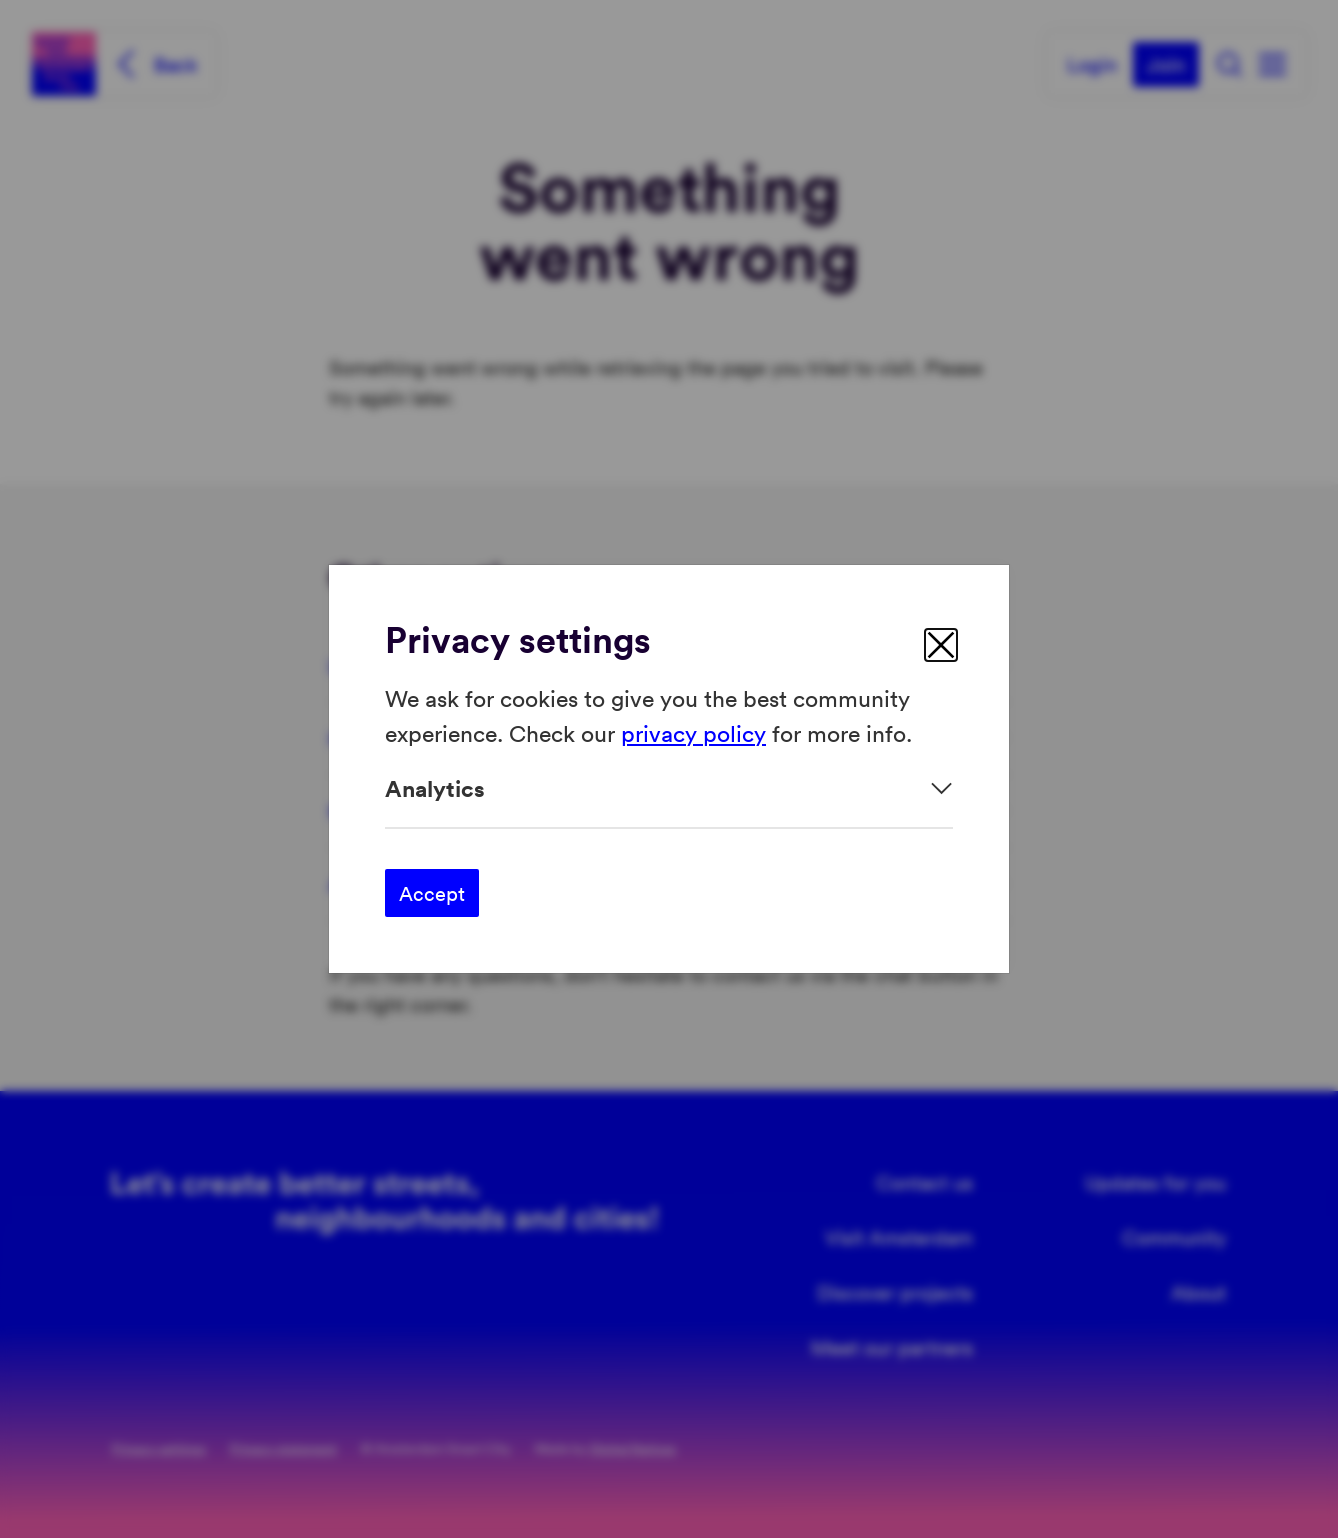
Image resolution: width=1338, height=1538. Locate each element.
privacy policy (693, 731)
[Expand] (669, 788)
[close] (941, 645)
